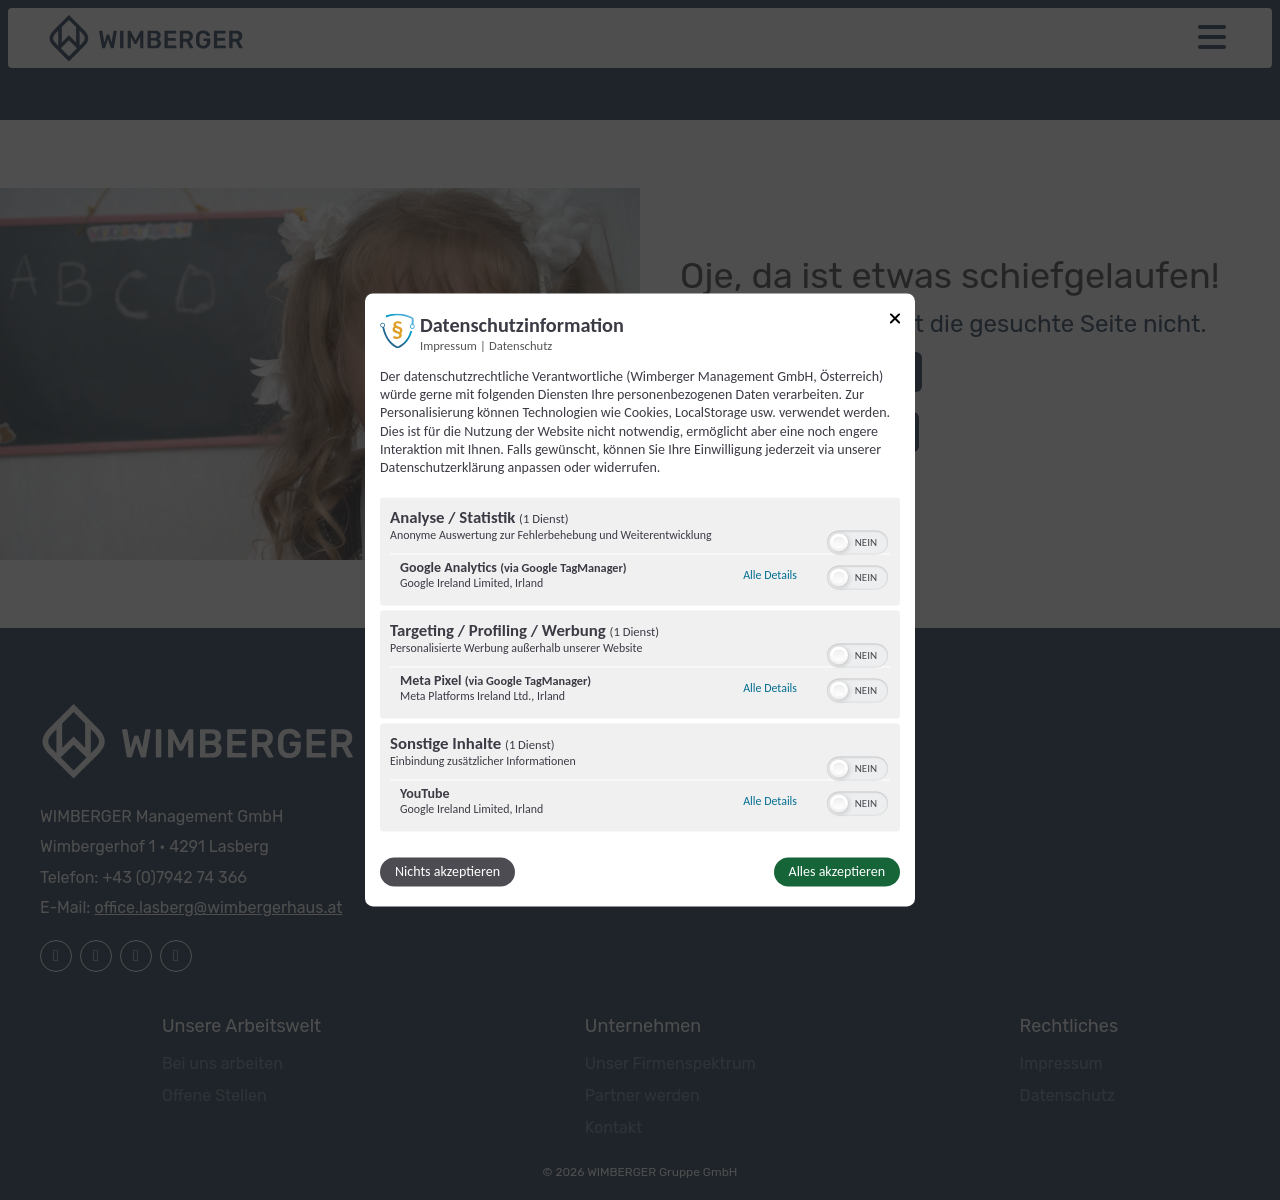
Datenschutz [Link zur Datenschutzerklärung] (520, 345)
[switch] (857, 541)
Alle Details (770, 575)
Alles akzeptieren (837, 872)
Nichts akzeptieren (447, 872)
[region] (640, 667)
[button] (839, 543)
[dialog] (640, 599)
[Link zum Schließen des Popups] (895, 318)
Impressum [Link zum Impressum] (448, 345)
